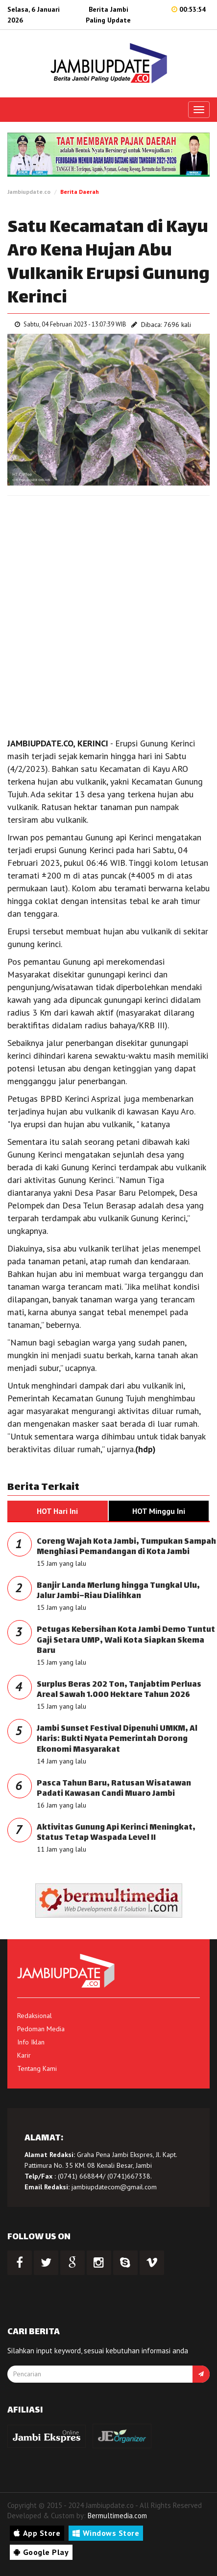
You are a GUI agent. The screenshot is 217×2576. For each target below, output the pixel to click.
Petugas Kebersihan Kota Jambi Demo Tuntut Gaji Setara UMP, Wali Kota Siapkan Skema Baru (126, 1640)
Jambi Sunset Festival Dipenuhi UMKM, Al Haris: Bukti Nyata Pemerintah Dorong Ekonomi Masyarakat (117, 1739)
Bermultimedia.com (117, 2515)
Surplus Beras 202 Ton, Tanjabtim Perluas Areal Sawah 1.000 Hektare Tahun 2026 (119, 1690)
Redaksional (34, 2015)
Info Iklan (31, 2042)
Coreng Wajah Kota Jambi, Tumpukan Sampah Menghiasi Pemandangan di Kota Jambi (126, 1547)
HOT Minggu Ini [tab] (158, 1511)
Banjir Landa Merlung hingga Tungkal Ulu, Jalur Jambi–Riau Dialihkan (118, 1591)
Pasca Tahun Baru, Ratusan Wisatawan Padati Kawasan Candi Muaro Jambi (114, 1789)
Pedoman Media (41, 2028)
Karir (24, 2055)
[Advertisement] (108, 614)
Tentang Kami (37, 2068)
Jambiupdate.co (28, 191)
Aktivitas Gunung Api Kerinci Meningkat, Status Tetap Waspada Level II (116, 1833)
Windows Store (105, 2533)
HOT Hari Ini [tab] (57, 1511)
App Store (37, 2533)
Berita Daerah (79, 191)
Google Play (41, 2552)
